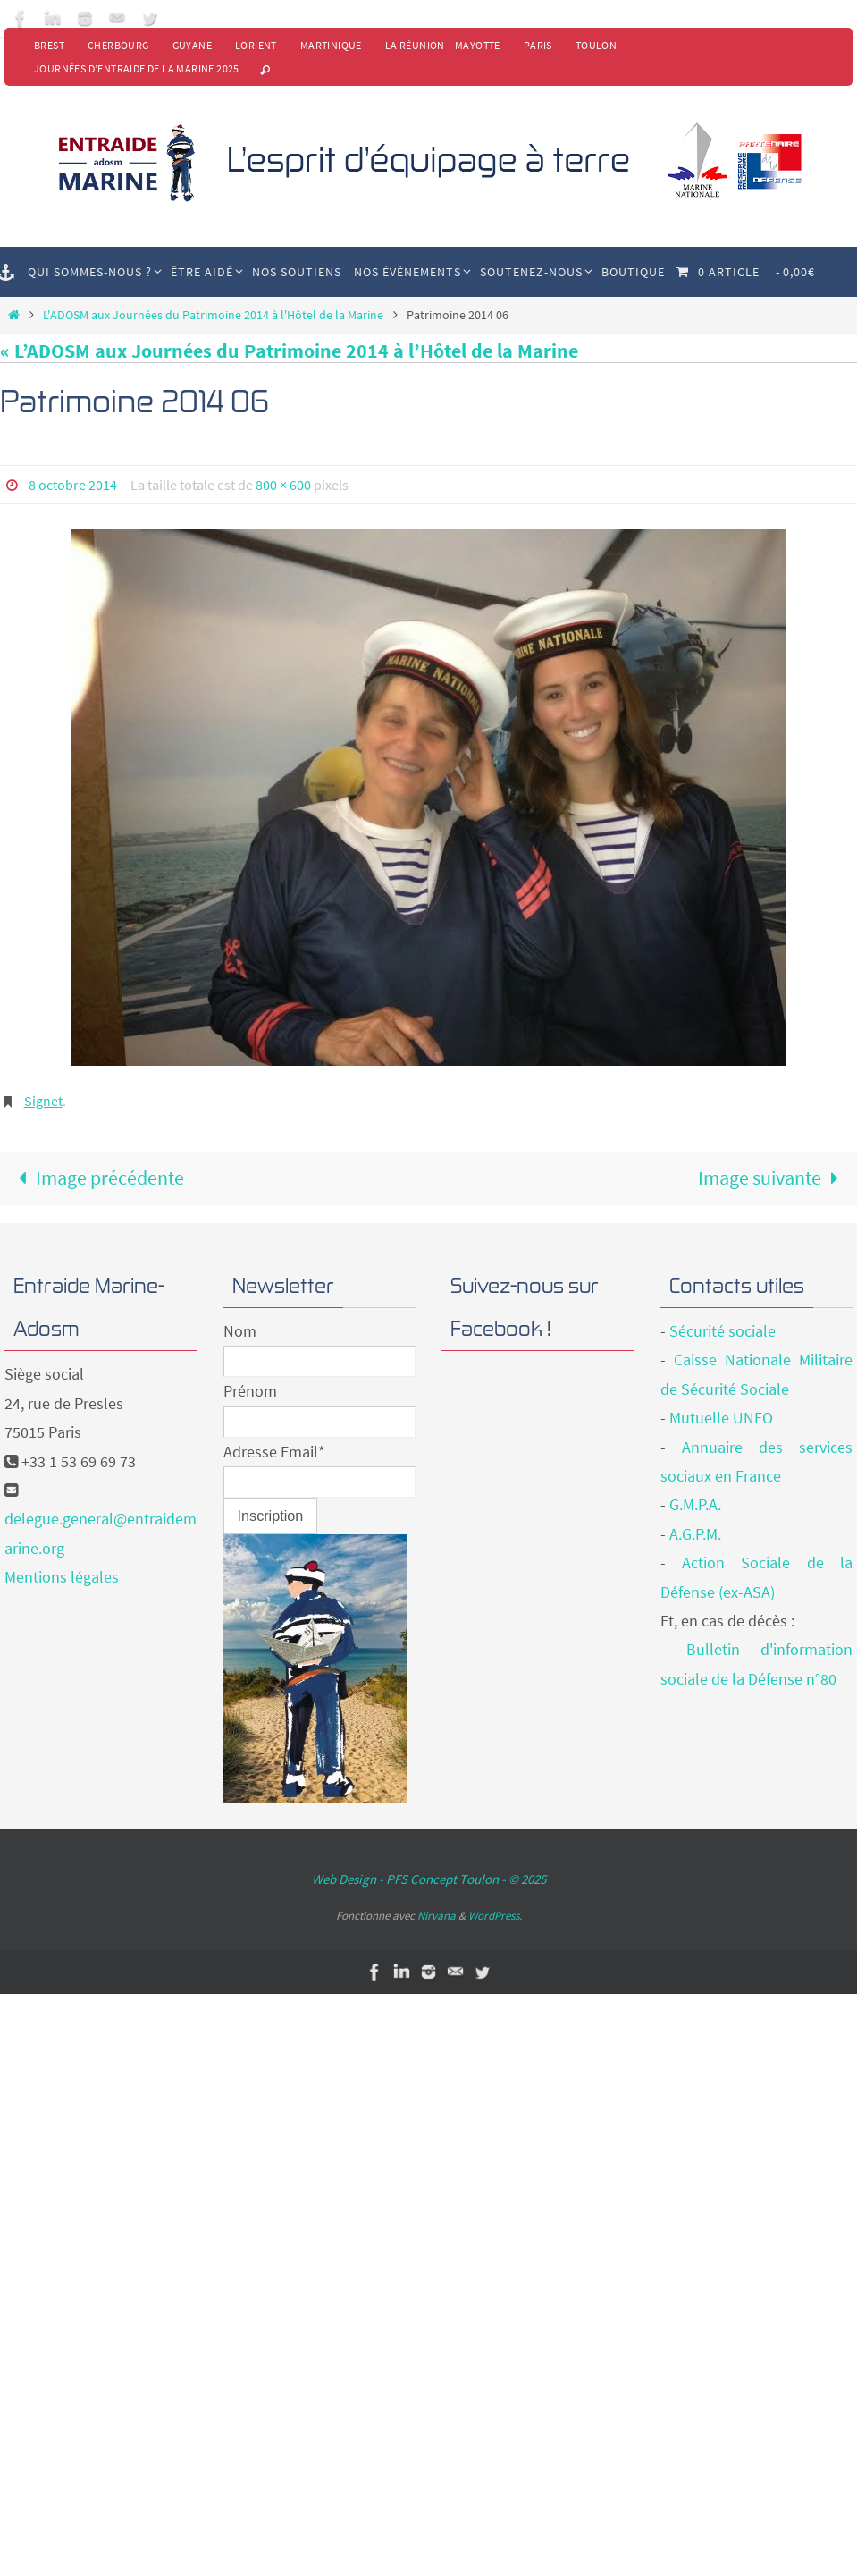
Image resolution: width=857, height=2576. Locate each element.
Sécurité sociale (722, 1331)
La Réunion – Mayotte (442, 45)
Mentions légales (61, 1577)
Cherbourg (118, 45)
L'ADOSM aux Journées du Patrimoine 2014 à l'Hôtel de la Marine (213, 315)
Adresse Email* (274, 1451)
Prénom (250, 1391)
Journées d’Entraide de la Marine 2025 (136, 68)
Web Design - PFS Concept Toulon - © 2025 (429, 1879)
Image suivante (773, 1177)
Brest (49, 45)
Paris (538, 45)
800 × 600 (283, 485)
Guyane (192, 45)
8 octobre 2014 (73, 485)
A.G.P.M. (695, 1534)
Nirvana (436, 1915)
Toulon (596, 45)
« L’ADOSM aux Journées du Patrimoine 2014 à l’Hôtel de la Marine (289, 350)
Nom (239, 1331)
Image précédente (97, 1177)
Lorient (256, 45)
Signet (43, 1101)
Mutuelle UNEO (721, 1417)
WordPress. (495, 1915)
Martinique (331, 45)
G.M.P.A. (695, 1504)
